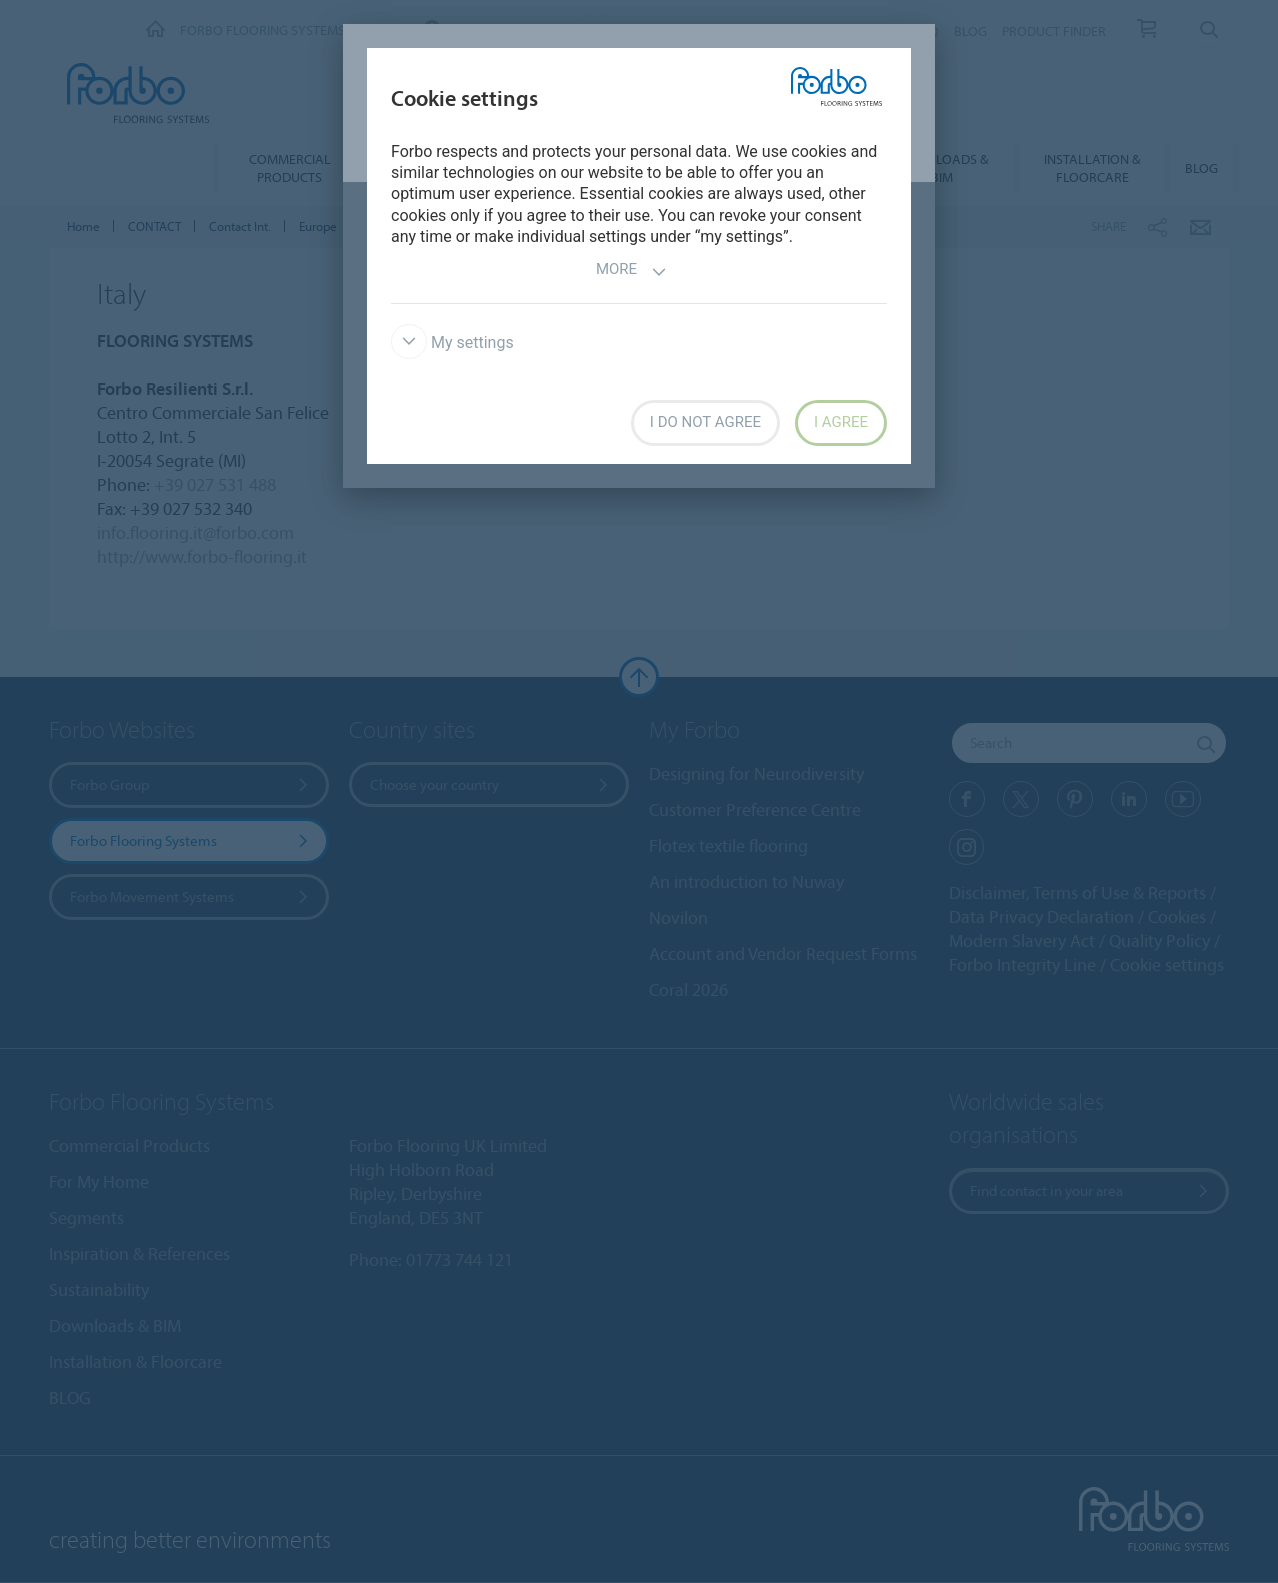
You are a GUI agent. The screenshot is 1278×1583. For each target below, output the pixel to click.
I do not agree (705, 422)
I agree (841, 422)
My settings (452, 342)
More (631, 271)
